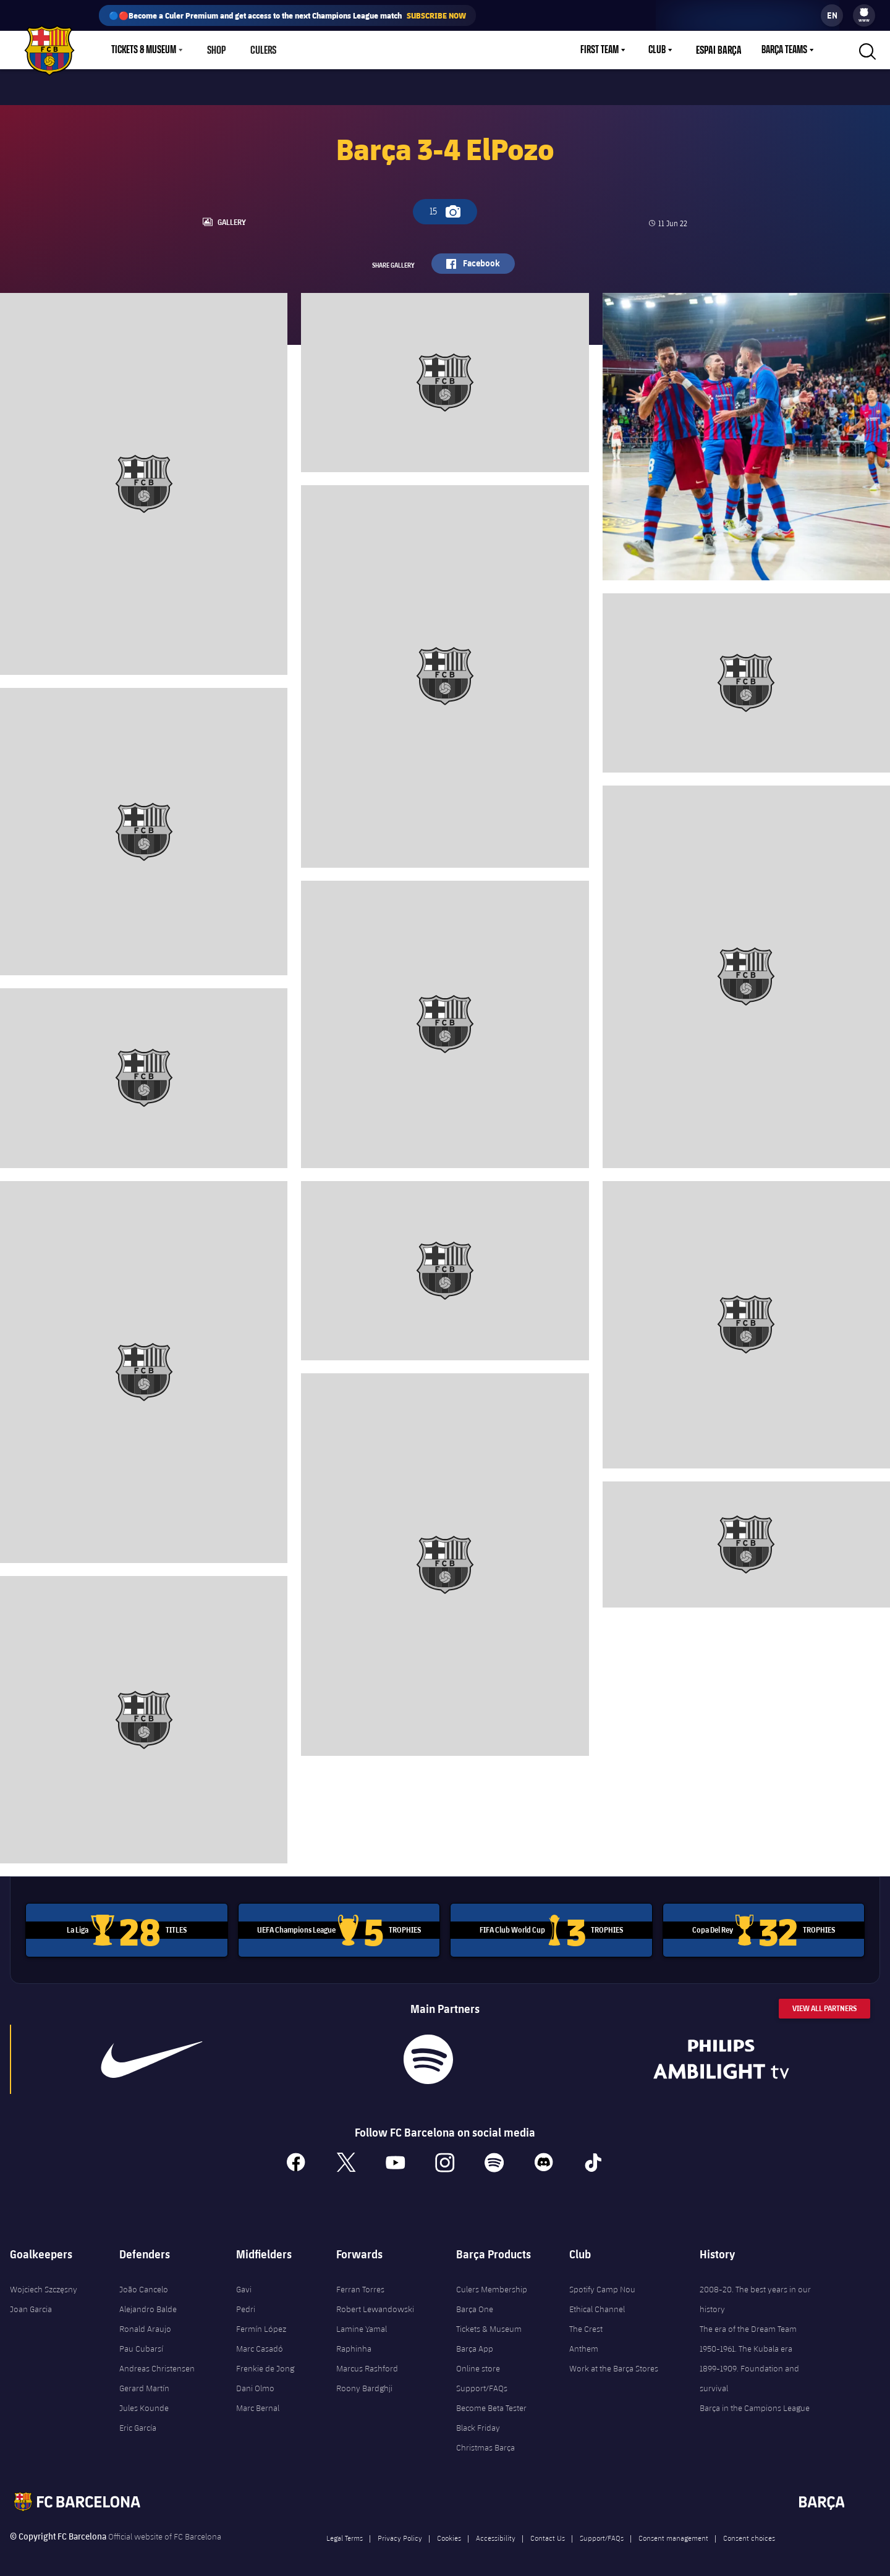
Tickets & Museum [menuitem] (143, 50)
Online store (478, 2362)
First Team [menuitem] (602, 50)
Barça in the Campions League (755, 2402)
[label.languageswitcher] (832, 15)
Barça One (474, 2303)
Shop (216, 50)
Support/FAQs (481, 2382)
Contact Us (547, 2531)
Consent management (673, 2531)
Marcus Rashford (367, 2362)
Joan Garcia (31, 2303)
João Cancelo (143, 2283)
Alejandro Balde (148, 2303)
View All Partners (824, 2002)
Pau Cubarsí (141, 2342)
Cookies (449, 2531)
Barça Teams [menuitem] (784, 50)
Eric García (137, 2421)
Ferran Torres (360, 2283)
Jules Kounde (144, 2402)
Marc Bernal (257, 2402)
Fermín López (261, 2323)
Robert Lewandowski (375, 2303)
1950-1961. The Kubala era (746, 2342)
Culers (263, 50)
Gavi (244, 2283)
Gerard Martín (144, 2382)
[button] (866, 50)
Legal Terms (344, 2531)
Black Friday (478, 2421)
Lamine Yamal (361, 2323)
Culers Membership (491, 2283)
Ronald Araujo (145, 2323)
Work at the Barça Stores (613, 2362)
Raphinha (353, 2342)
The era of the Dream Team (748, 2323)
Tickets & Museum (489, 2323)
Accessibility (495, 2531)
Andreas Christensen (157, 2362)
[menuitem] (864, 12)
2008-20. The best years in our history (755, 2293)
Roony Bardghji (364, 2382)
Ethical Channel (597, 2303)
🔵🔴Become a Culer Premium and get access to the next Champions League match (287, 15)
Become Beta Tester (491, 2402)
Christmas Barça (485, 2441)
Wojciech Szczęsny (43, 2283)
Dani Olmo (255, 2382)
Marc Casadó (259, 2342)
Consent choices (749, 2531)
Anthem (583, 2342)
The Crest (586, 2323)
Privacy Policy (400, 2531)
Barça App (474, 2342)
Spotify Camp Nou (602, 2283)
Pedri (245, 2303)
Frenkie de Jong (265, 2362)
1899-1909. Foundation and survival (749, 2372)
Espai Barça (720, 50)
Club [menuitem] (660, 50)
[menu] (864, 15)
